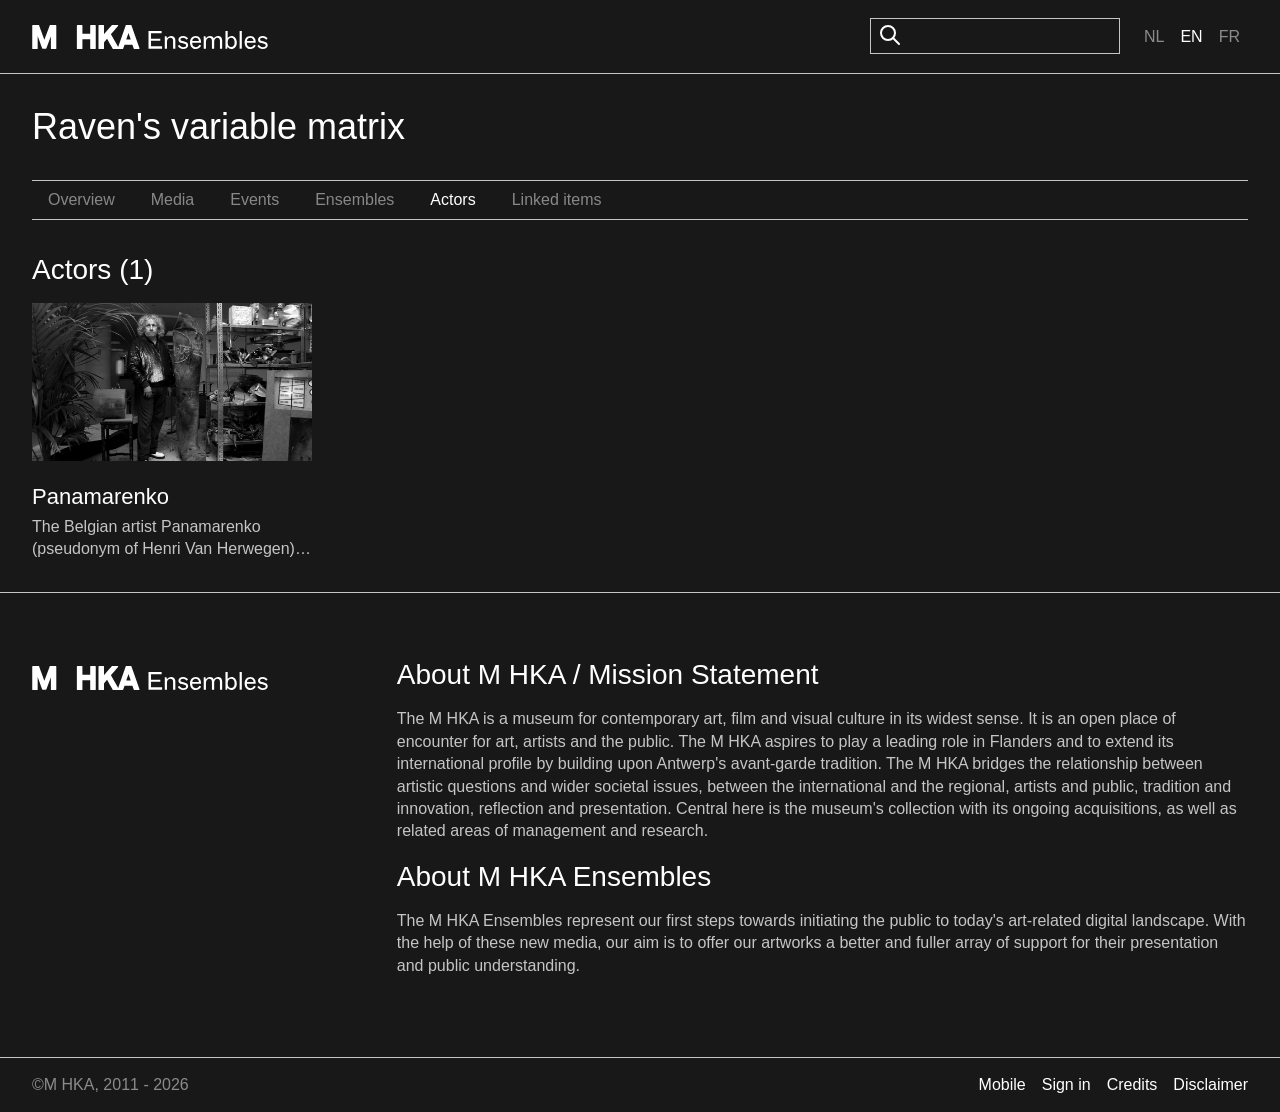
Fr (1229, 36)
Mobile (1002, 1084)
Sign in (1066, 1084)
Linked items (557, 199)
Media (173, 199)
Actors (452, 199)
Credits (1132, 1084)
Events (254, 199)
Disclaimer (1210, 1084)
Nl (1154, 36)
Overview (81, 199)
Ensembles (354, 199)
